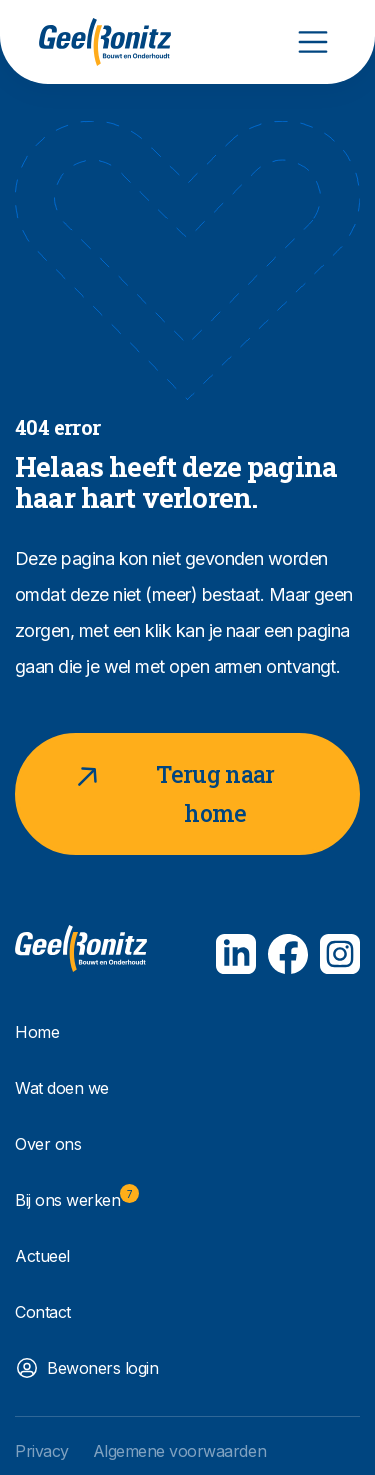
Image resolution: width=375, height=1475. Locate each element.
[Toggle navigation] (313, 42)
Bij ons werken (77, 1197)
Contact (43, 1312)
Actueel (42, 1256)
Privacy (42, 1451)
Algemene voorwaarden (179, 1451)
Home (37, 1032)
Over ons (48, 1144)
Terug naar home (171, 791)
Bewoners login (102, 1368)
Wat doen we (62, 1088)
